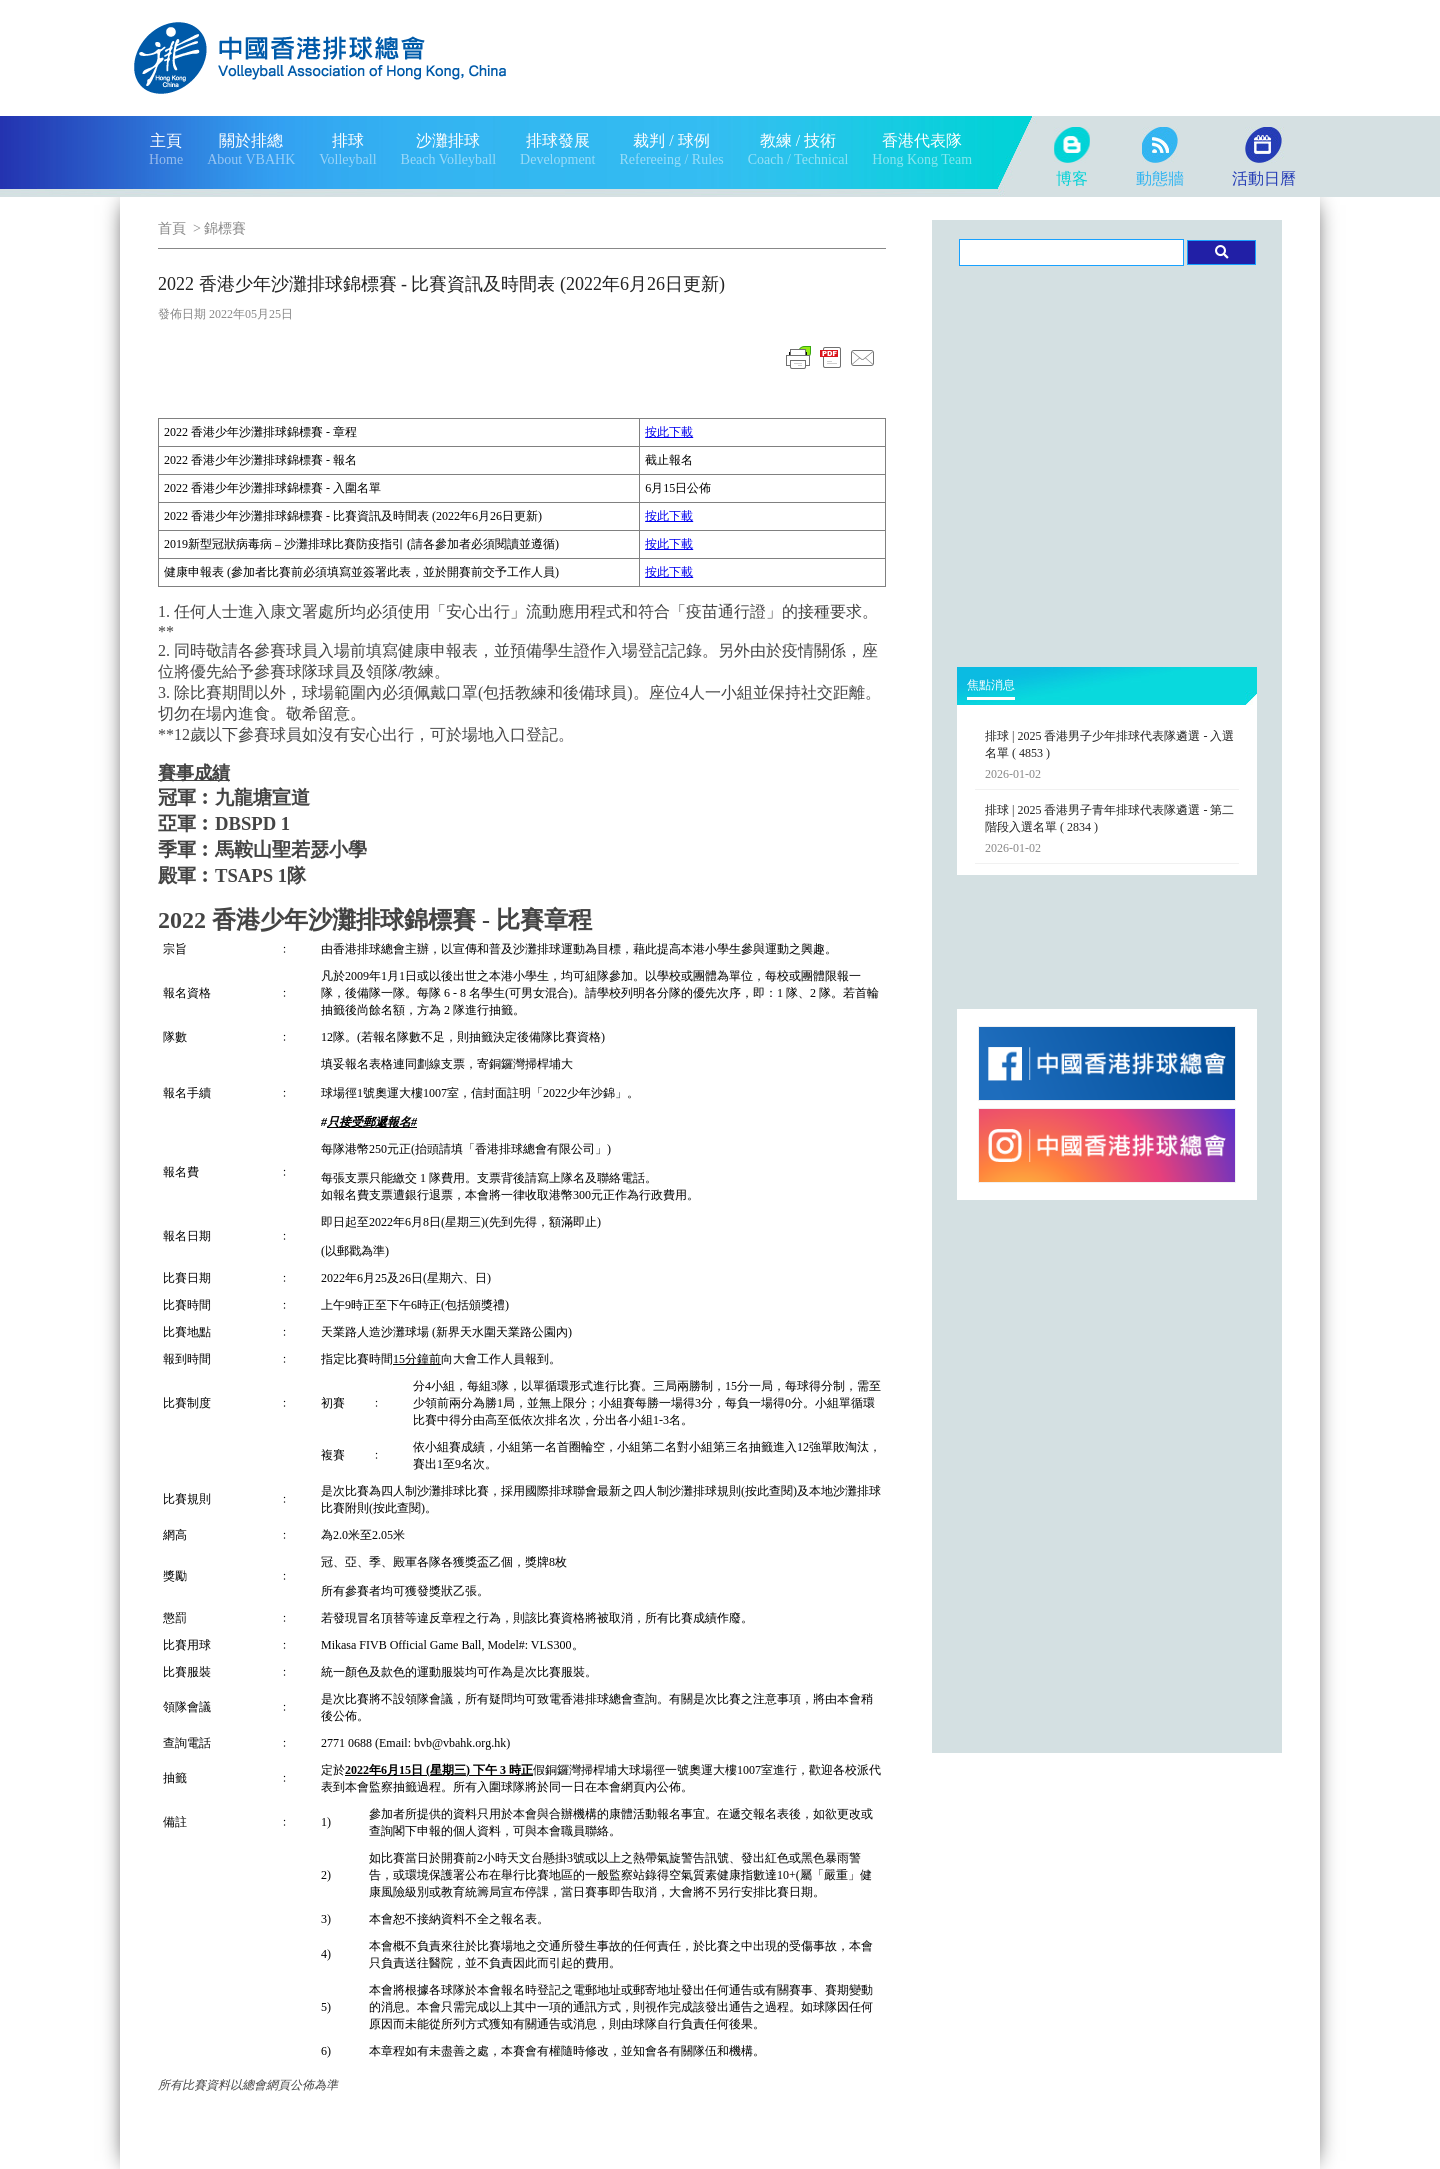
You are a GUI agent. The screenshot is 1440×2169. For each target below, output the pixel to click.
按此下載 (669, 432)
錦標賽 (225, 228)
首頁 (172, 228)
